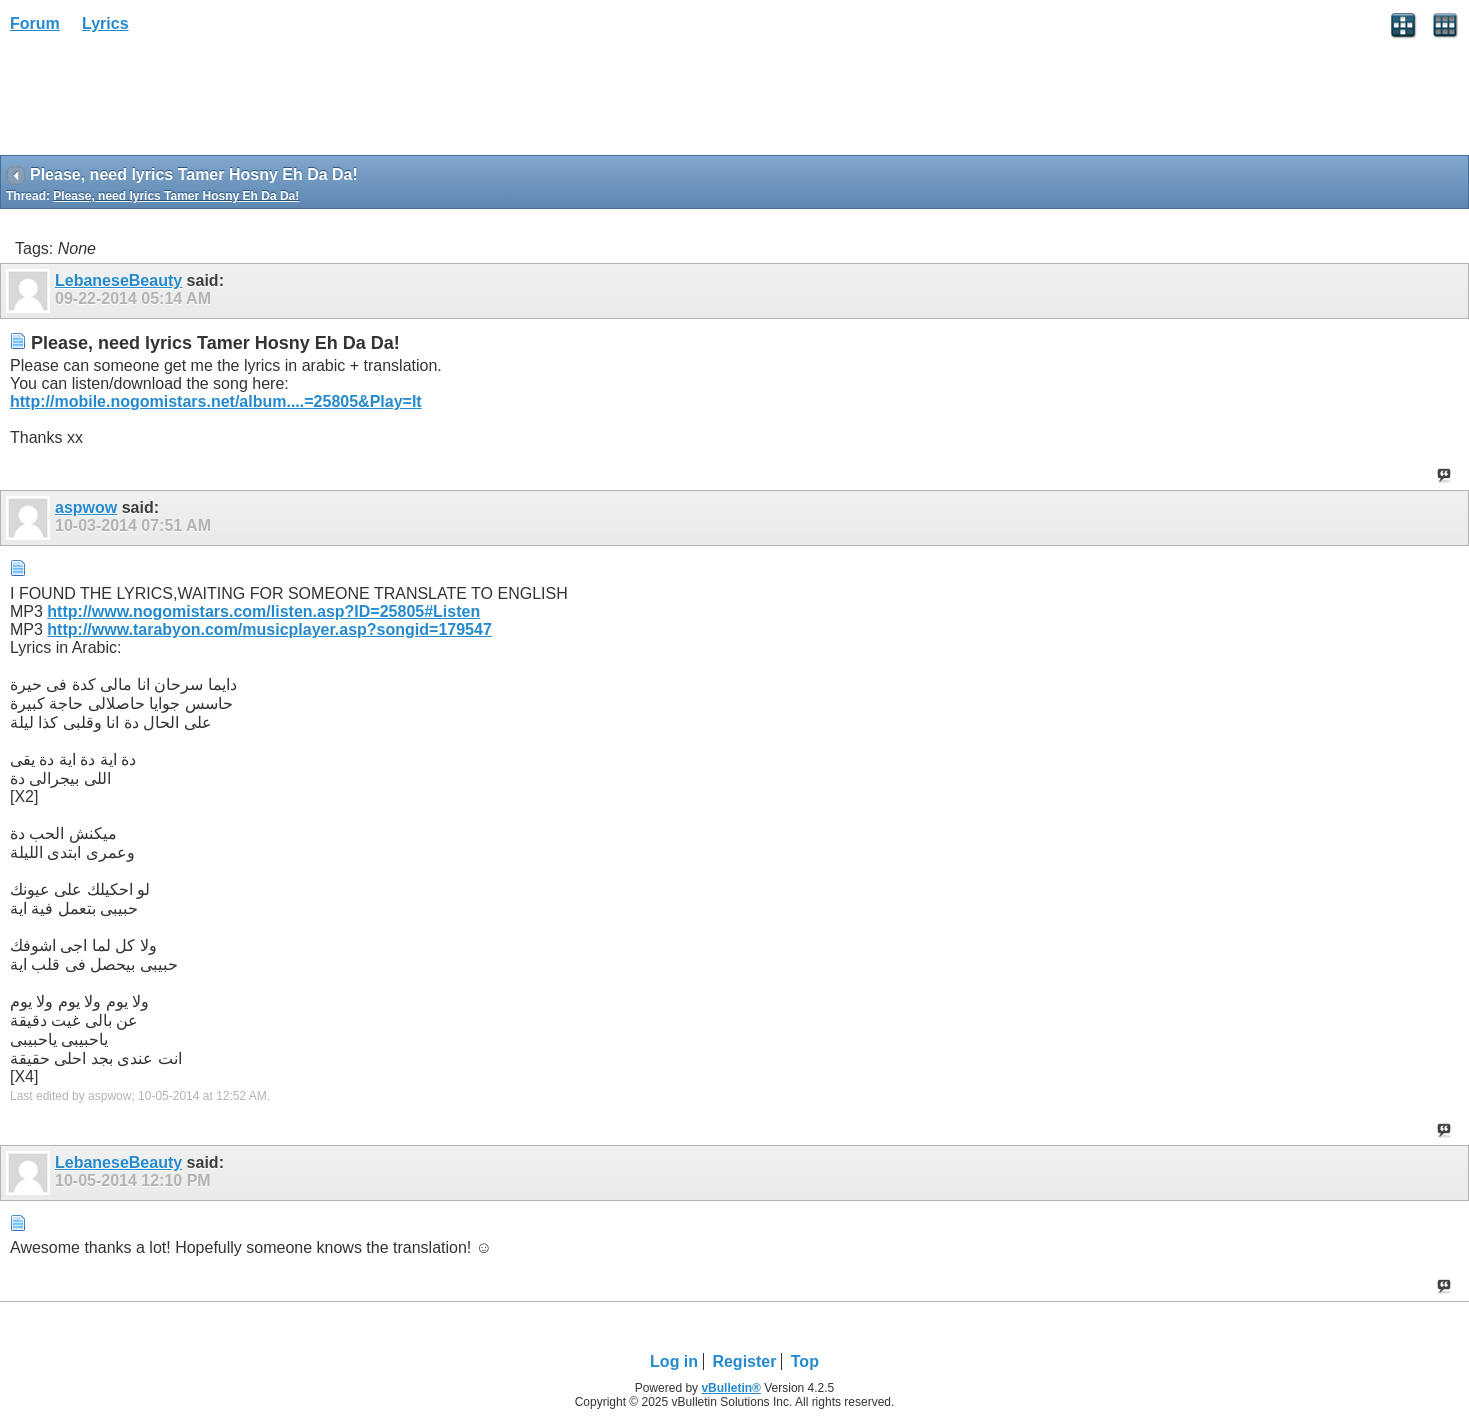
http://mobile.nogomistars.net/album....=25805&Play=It (216, 401)
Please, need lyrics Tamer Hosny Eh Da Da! (176, 196)
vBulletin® (731, 1388)
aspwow (86, 507)
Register (744, 1361)
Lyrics (105, 23)
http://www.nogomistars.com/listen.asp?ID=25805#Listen (263, 611)
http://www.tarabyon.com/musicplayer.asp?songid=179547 (269, 629)
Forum (35, 23)
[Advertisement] (160, 101)
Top (805, 1361)
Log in (674, 1361)
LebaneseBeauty (118, 280)
